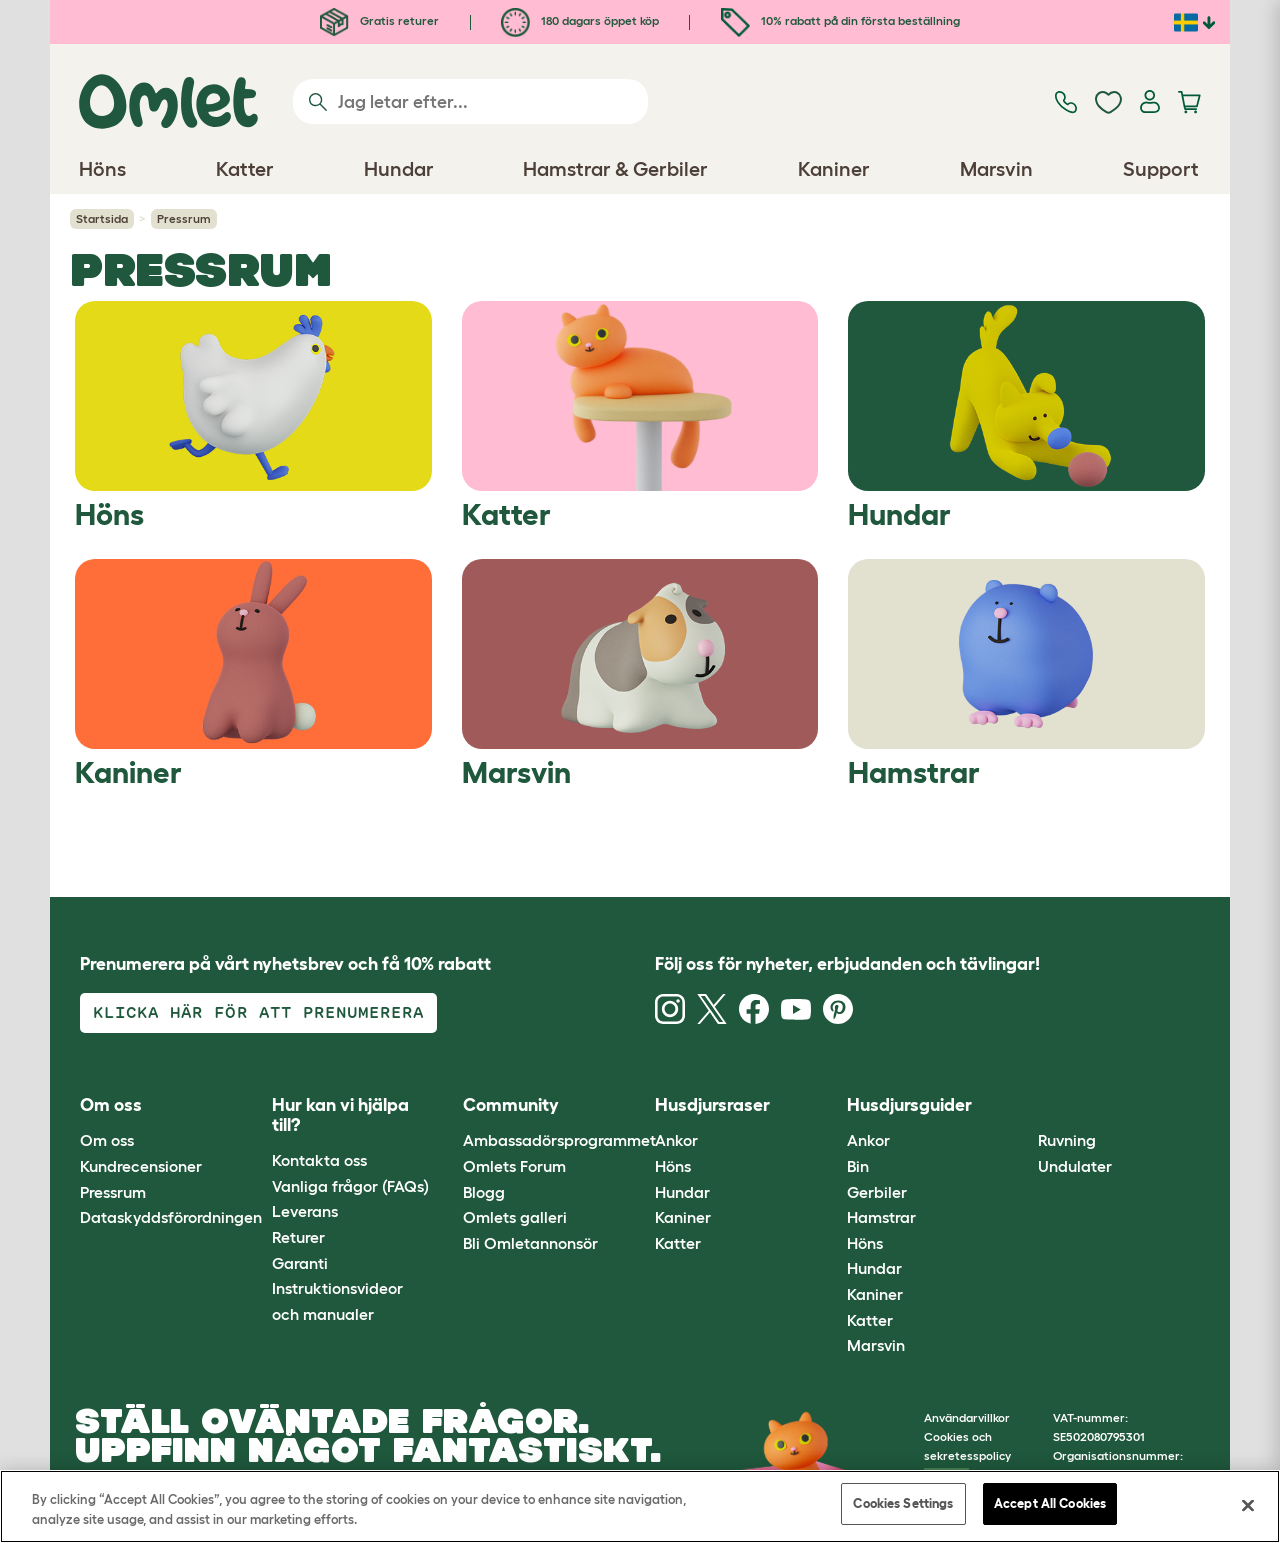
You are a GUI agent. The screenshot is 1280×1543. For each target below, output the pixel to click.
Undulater (1075, 1166)
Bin (858, 1166)
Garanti (300, 1263)
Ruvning (1067, 1140)
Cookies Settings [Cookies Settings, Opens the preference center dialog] (903, 1503)
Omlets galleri (515, 1217)
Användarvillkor (967, 1417)
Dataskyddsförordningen (171, 1217)
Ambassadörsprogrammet (559, 1140)
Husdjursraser (712, 1105)
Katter (678, 1243)
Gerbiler (877, 1192)
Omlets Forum (514, 1166)
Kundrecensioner (141, 1166)
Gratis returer (379, 20)
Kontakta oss (319, 1160)
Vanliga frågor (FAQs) (350, 1186)
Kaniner (683, 1217)
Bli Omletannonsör (530, 1243)
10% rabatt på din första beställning (840, 20)
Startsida (102, 218)
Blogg (484, 1192)
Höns (673, 1166)
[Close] (1248, 1505)
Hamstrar (881, 1217)
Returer (298, 1237)
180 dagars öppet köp (580, 20)
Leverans (305, 1211)
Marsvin (876, 1345)
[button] (1023, 1106)
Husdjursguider (909, 1105)
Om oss (107, 1140)
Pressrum (113, 1192)
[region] (640, 1506)
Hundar (682, 1192)
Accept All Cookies (1050, 1503)
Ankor (676, 1140)
